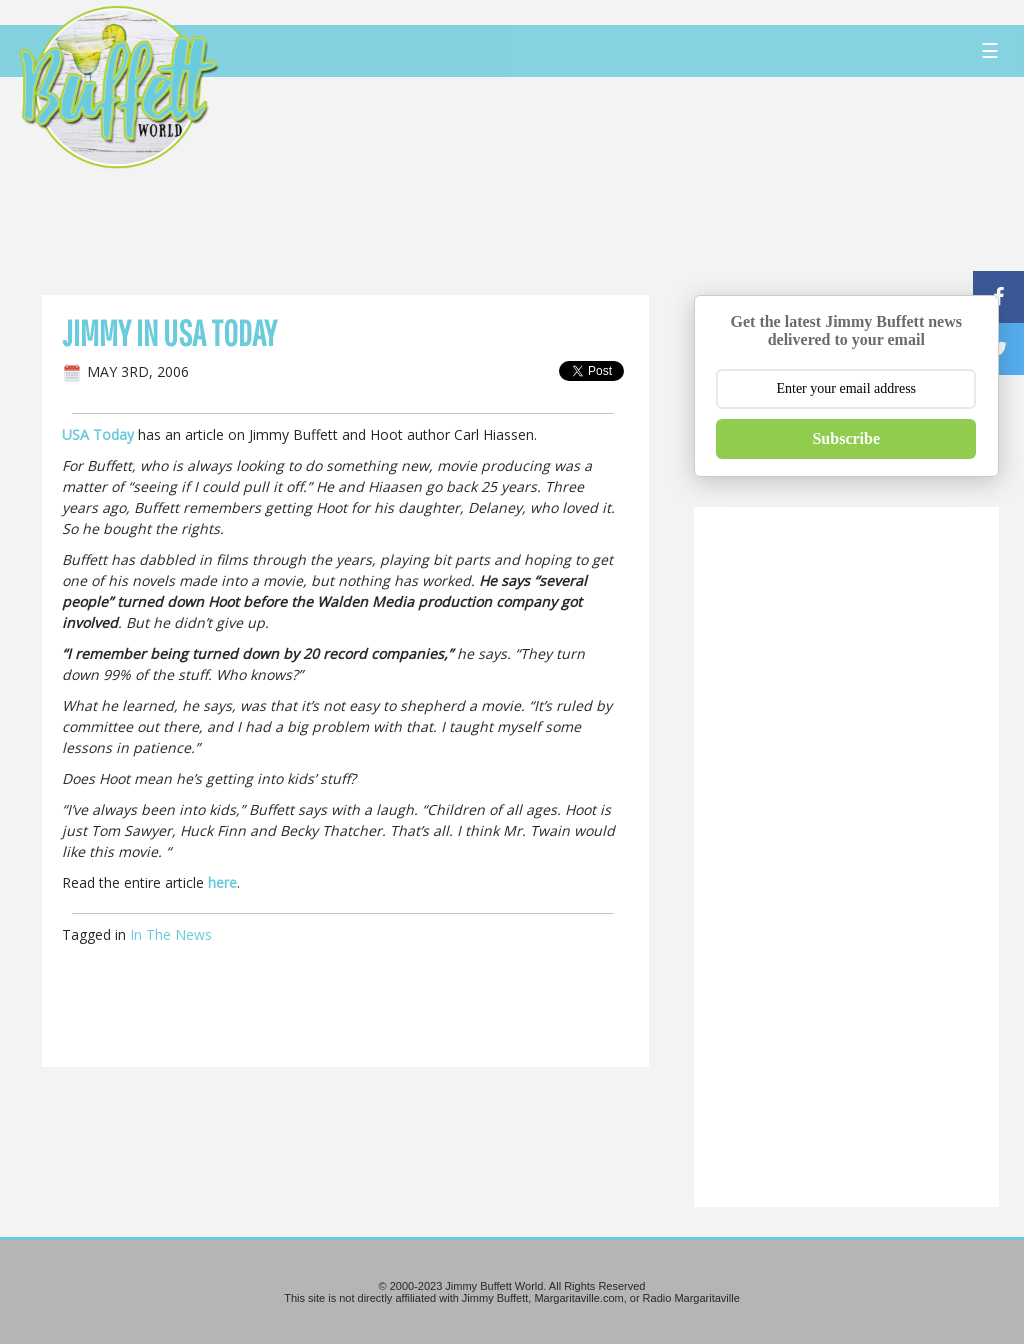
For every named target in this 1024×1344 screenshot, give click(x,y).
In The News (171, 934)
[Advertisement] (615, 185)
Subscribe (846, 438)
